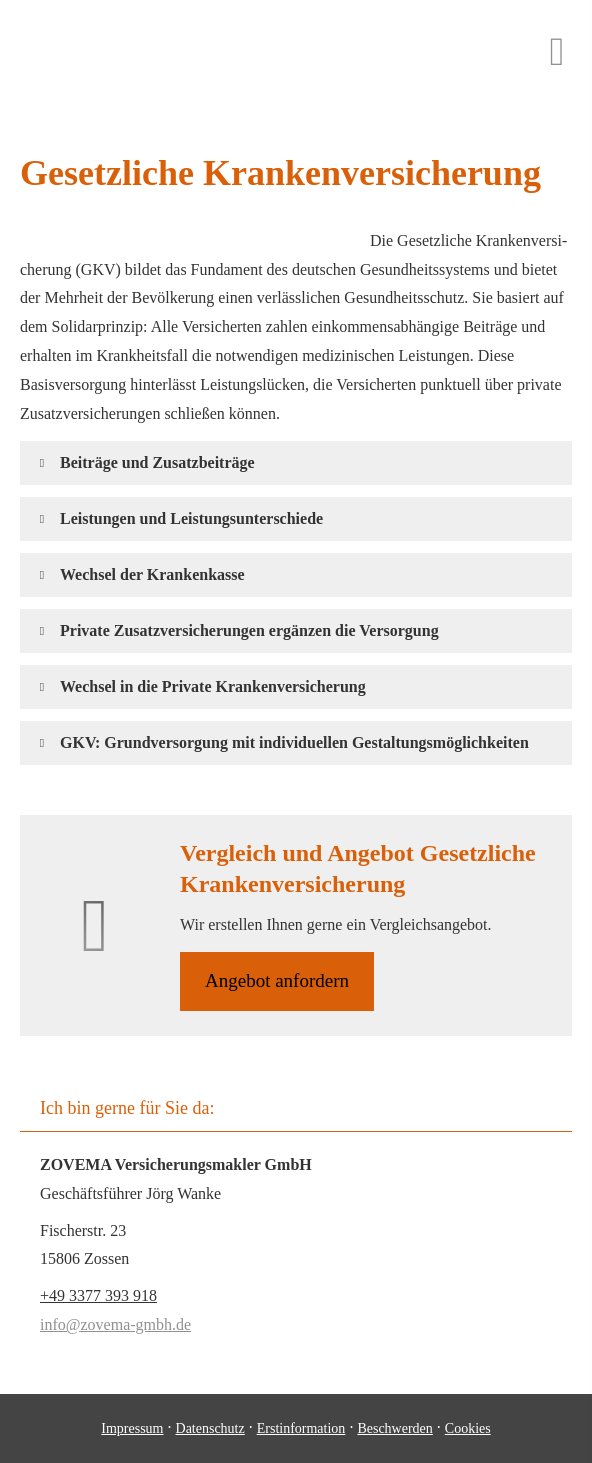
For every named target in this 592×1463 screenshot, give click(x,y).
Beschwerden (394, 1428)
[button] (157, 462)
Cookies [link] (468, 1428)
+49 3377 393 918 (98, 1295)
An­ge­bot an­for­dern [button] (277, 980)
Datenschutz (210, 1428)
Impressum (132, 1428)
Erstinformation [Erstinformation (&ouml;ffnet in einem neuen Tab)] (301, 1428)
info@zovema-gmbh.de (115, 1324)
